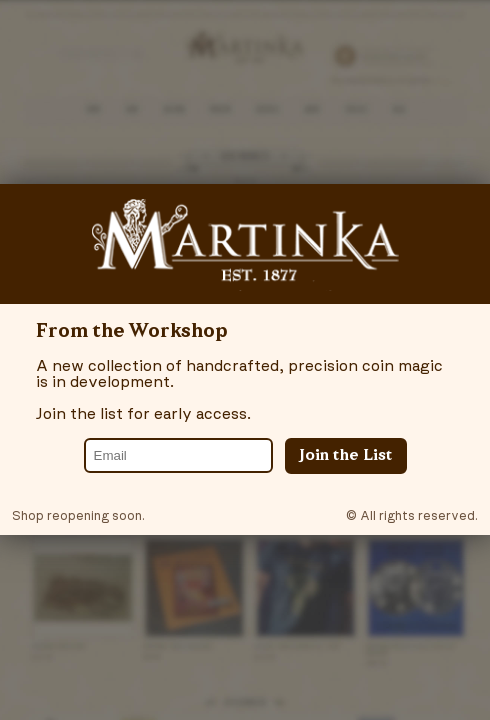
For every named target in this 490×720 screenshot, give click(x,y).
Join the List (346, 456)
